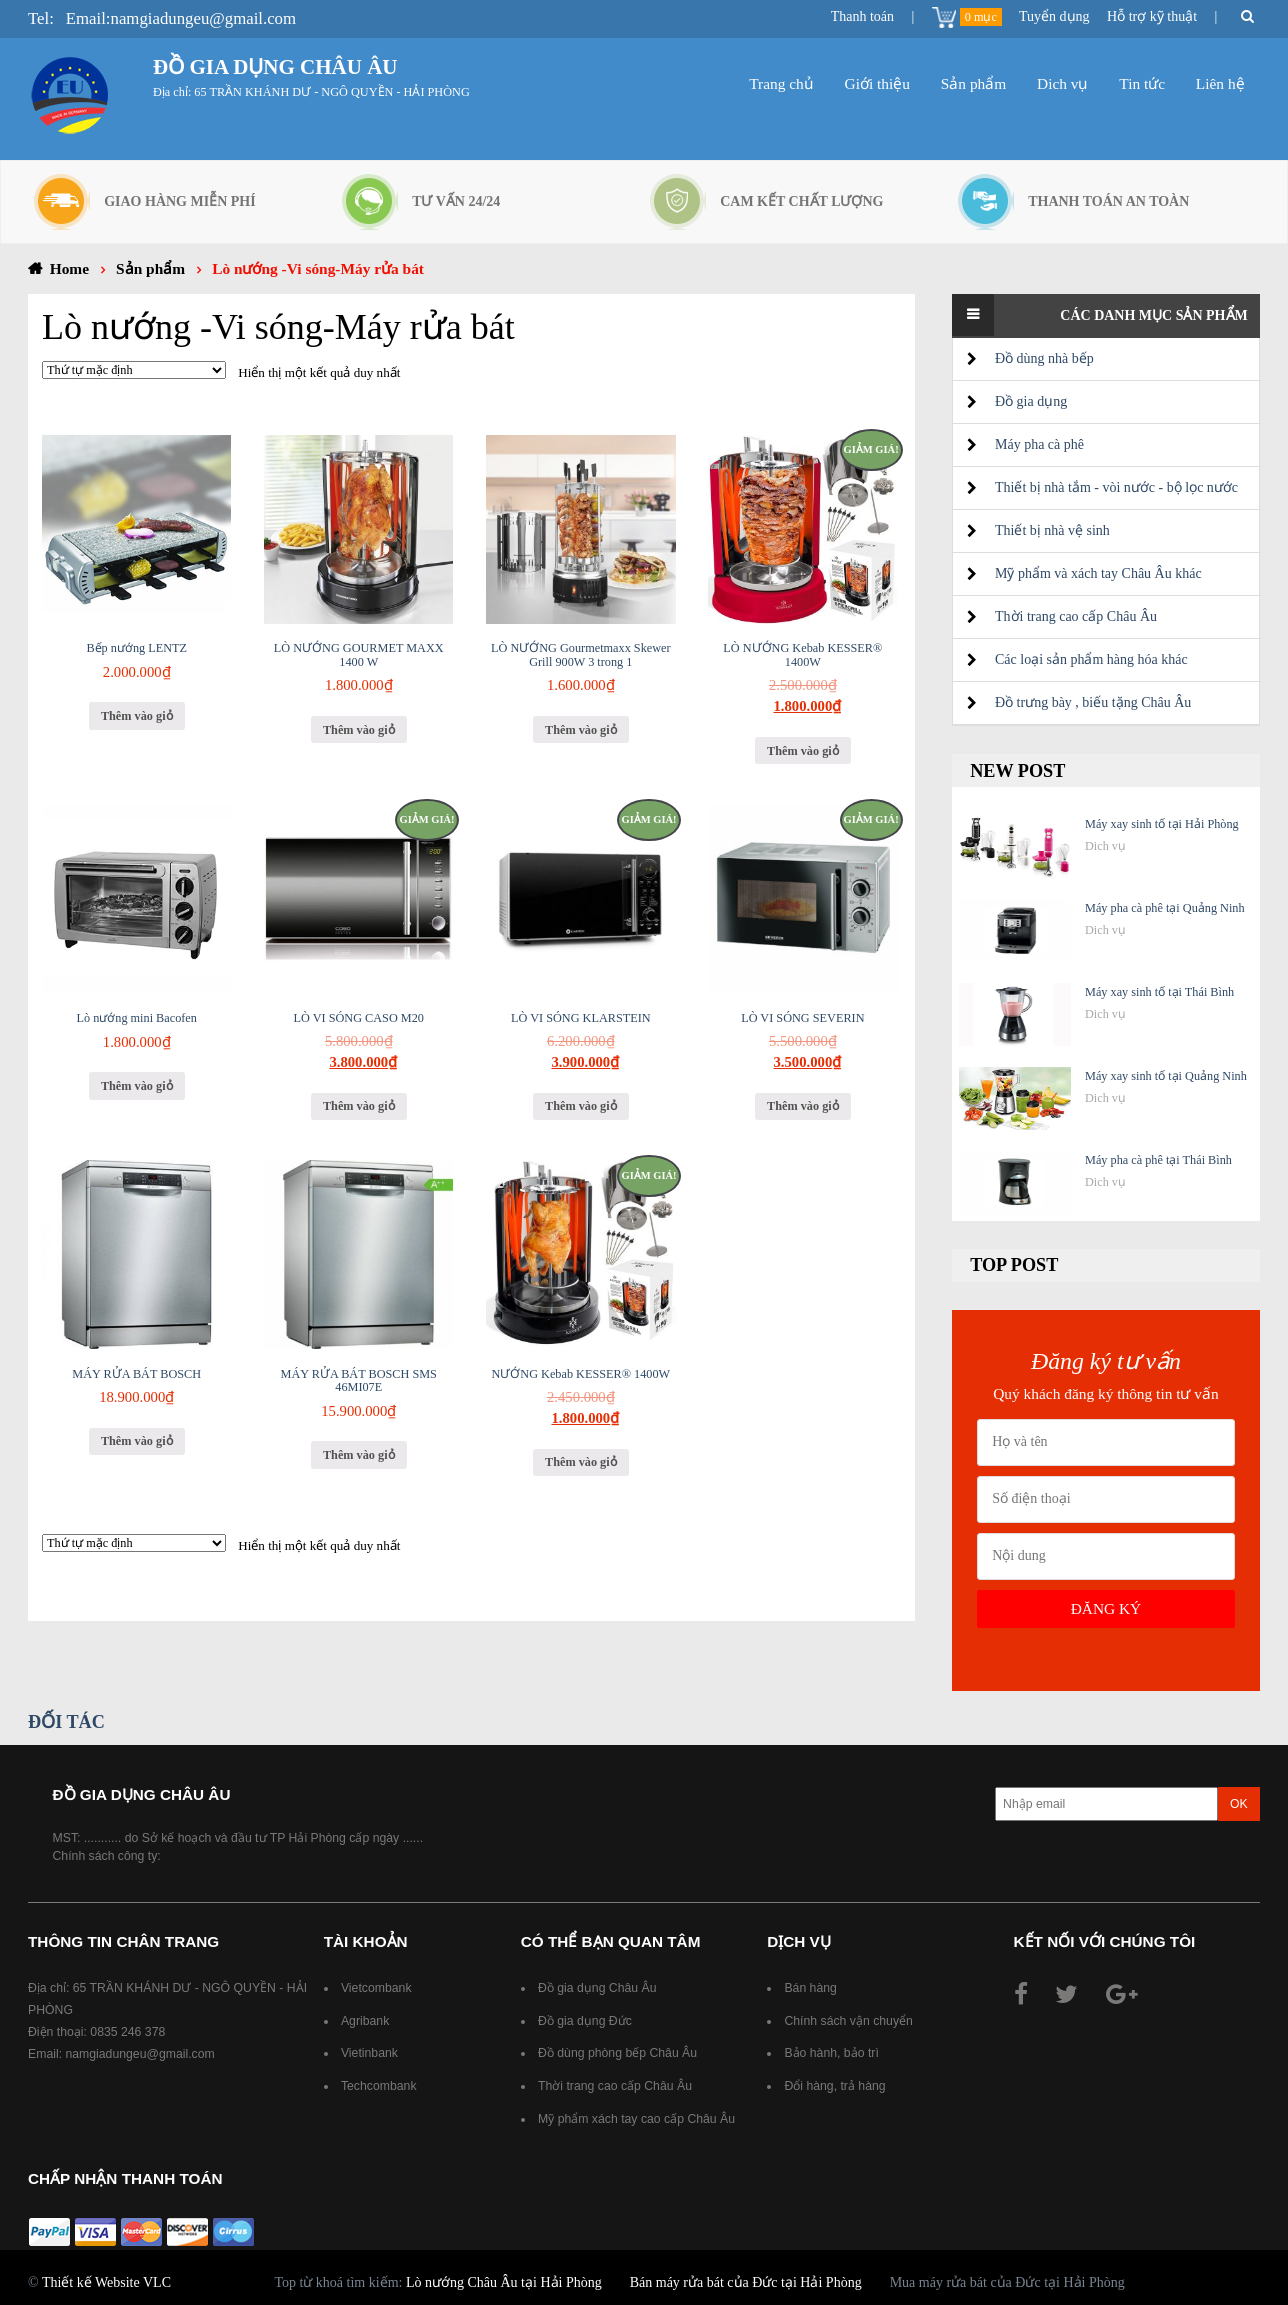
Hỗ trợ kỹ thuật (1152, 16)
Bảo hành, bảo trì (831, 2053)
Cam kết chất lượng (801, 201)
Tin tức (1142, 83)
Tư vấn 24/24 (456, 201)
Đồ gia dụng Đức (585, 2021)
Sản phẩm (973, 83)
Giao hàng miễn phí (180, 201)
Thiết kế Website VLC (106, 2282)
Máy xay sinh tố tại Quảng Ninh (1166, 1076)
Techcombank (379, 2086)
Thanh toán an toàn (1108, 201)
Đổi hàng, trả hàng (834, 2086)
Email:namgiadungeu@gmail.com (181, 18)
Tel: (41, 18)
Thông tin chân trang (123, 1941)
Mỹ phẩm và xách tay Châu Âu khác (1098, 573)
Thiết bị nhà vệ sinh (1052, 530)
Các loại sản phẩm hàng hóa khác (1091, 659)
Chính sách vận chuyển (848, 2021)
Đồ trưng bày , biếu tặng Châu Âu (1093, 702)
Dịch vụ (799, 1941)
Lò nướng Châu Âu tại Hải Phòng (504, 2282)
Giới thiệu (877, 83)
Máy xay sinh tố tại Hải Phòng (1162, 824)
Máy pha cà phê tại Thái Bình (1158, 1160)
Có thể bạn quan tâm (611, 1941)
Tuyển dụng (1054, 16)
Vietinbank (369, 2053)
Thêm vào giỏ (137, 716)
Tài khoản (366, 1941)
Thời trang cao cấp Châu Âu (1076, 616)
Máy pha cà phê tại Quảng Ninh (1165, 908)
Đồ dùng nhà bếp (1044, 358)
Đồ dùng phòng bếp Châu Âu (617, 2053)
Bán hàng (810, 1988)
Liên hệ (1220, 83)
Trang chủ (781, 83)
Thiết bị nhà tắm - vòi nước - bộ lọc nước (1116, 487)
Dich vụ (1062, 83)
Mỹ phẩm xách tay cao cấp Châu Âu (638, 2119)
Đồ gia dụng (1031, 401)
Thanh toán (862, 16)
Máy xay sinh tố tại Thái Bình (1159, 992)
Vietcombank (376, 1988)
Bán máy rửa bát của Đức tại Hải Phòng (746, 2282)
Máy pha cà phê (1039, 444)
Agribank (365, 2021)
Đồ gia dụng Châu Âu (599, 1988)
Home (69, 268)
